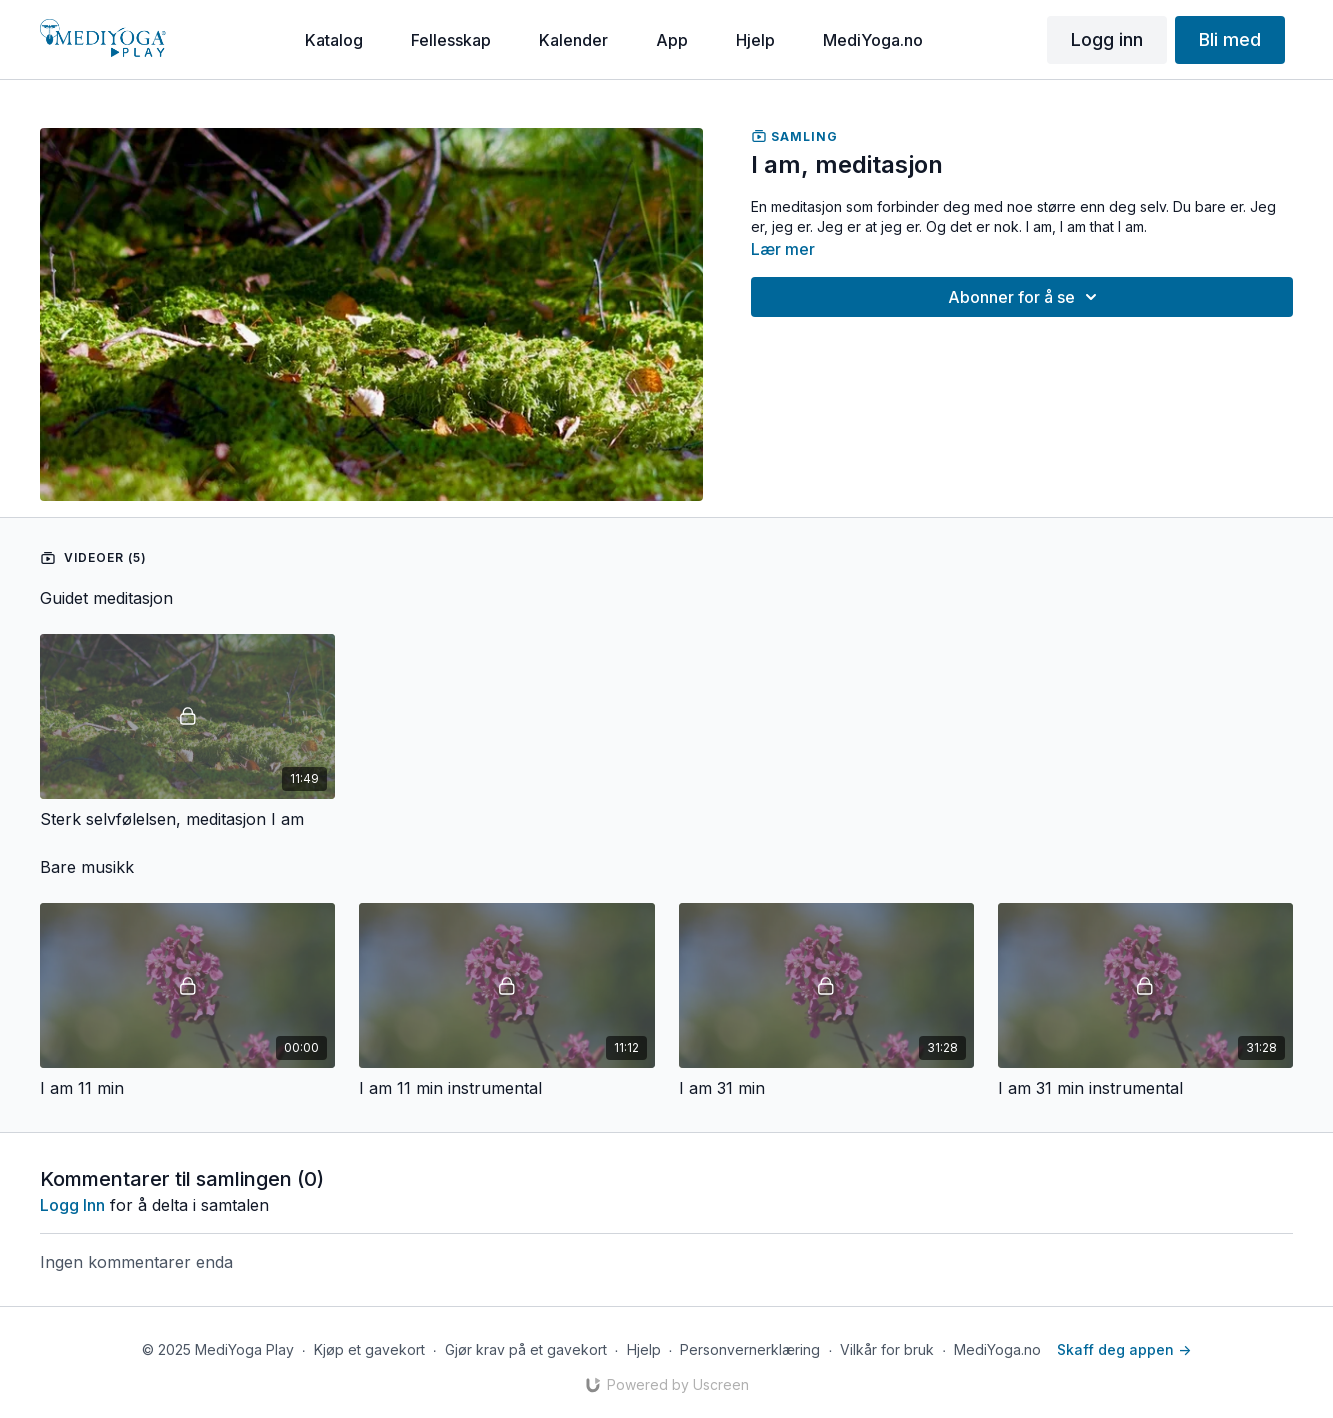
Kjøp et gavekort (369, 1349)
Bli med (1230, 39)
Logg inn (1107, 39)
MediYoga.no (997, 1349)
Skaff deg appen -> (1124, 1349)
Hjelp (644, 1349)
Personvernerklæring (750, 1349)
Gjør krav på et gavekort (526, 1349)
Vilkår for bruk (887, 1349)
